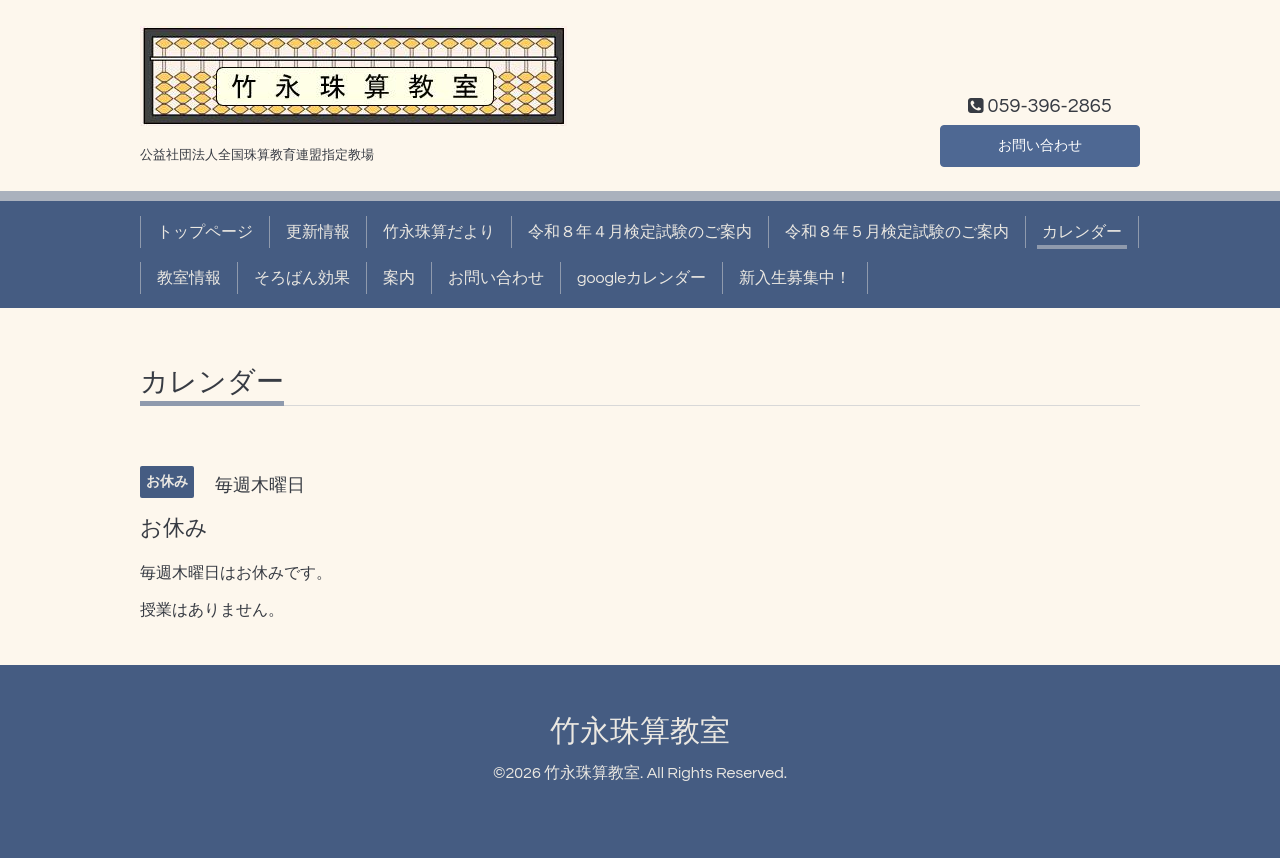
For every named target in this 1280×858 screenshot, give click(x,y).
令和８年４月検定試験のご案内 (640, 232)
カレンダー (1082, 232)
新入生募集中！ (795, 278)
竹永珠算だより (439, 232)
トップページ (205, 232)
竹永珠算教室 (640, 731)
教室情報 (189, 278)
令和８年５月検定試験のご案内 (897, 232)
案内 (399, 278)
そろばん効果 (302, 278)
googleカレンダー (641, 278)
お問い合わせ (1040, 144)
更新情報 (318, 232)
